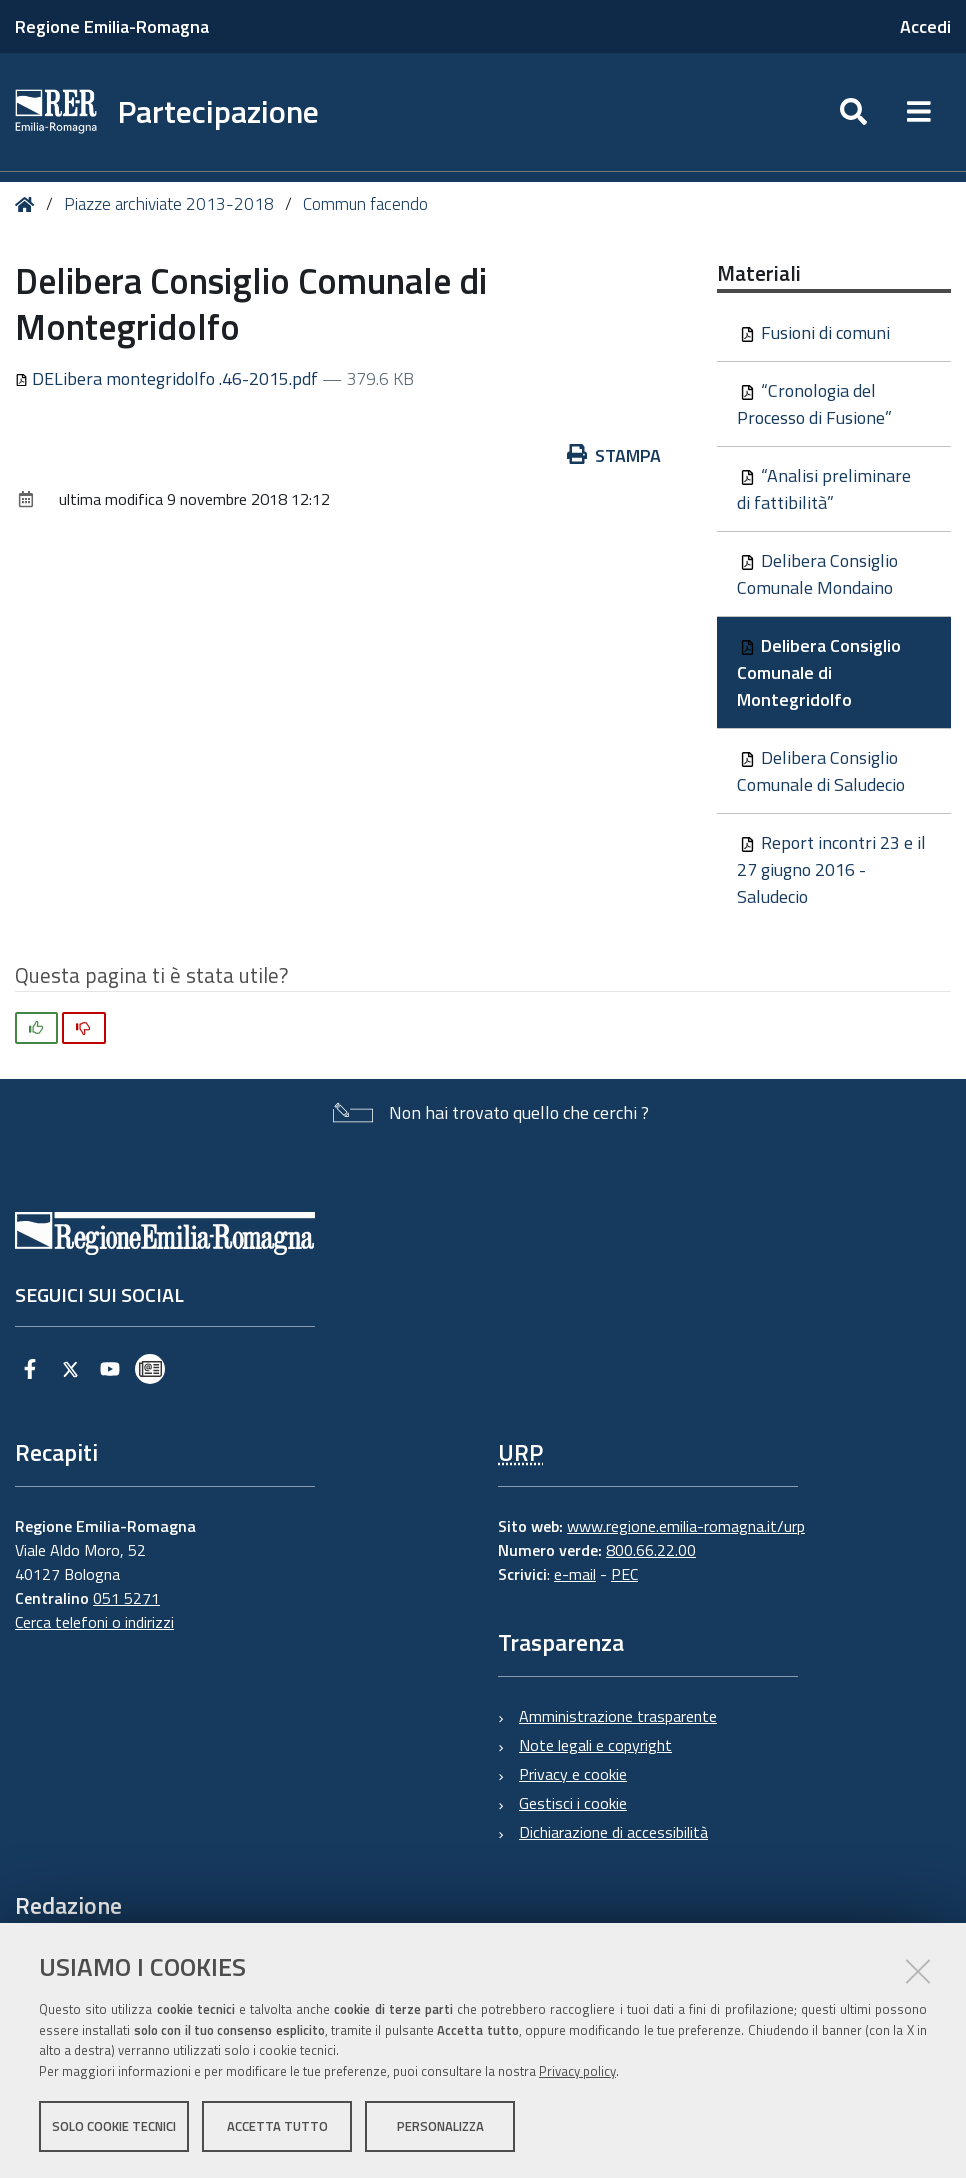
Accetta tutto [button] (277, 2126)
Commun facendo (365, 204)
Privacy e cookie (573, 1774)
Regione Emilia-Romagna (112, 26)
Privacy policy (577, 2071)
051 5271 (126, 1598)
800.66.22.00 (651, 1550)
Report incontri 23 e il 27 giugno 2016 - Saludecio (831, 869)
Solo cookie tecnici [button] (114, 2126)
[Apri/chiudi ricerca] (853, 112)
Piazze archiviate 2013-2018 (169, 204)
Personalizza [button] (440, 2126)
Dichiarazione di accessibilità (613, 1832)
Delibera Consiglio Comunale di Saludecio (821, 771)
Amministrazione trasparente (618, 1716)
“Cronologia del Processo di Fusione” (814, 404)
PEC (624, 1574)
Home (28, 204)
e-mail (575, 1574)
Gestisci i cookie (573, 1803)
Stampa (614, 455)
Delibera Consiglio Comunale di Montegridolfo (819, 672)
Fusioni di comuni (815, 332)
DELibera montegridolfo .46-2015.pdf (168, 378)
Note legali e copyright (595, 1745)
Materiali (759, 273)
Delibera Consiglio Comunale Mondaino (817, 574)
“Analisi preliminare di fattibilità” (824, 489)
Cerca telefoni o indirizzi (94, 1622)
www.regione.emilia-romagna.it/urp (686, 1526)
